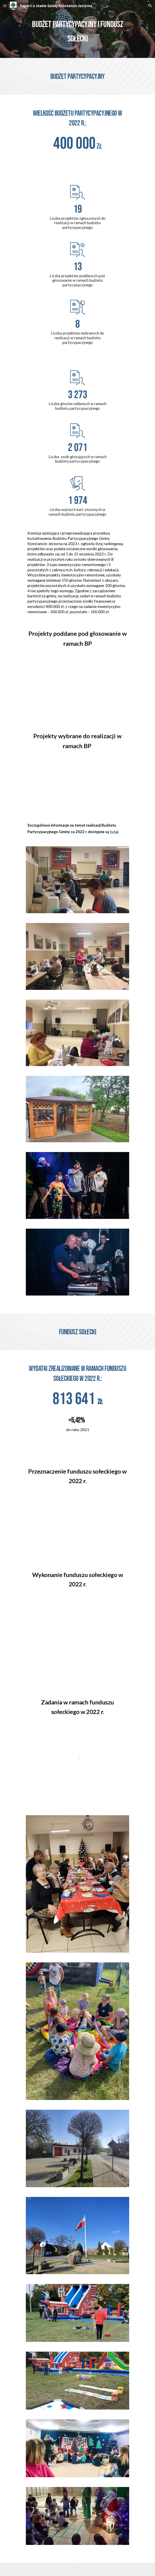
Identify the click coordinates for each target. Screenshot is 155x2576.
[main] (77, 29)
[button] (5, 5)
